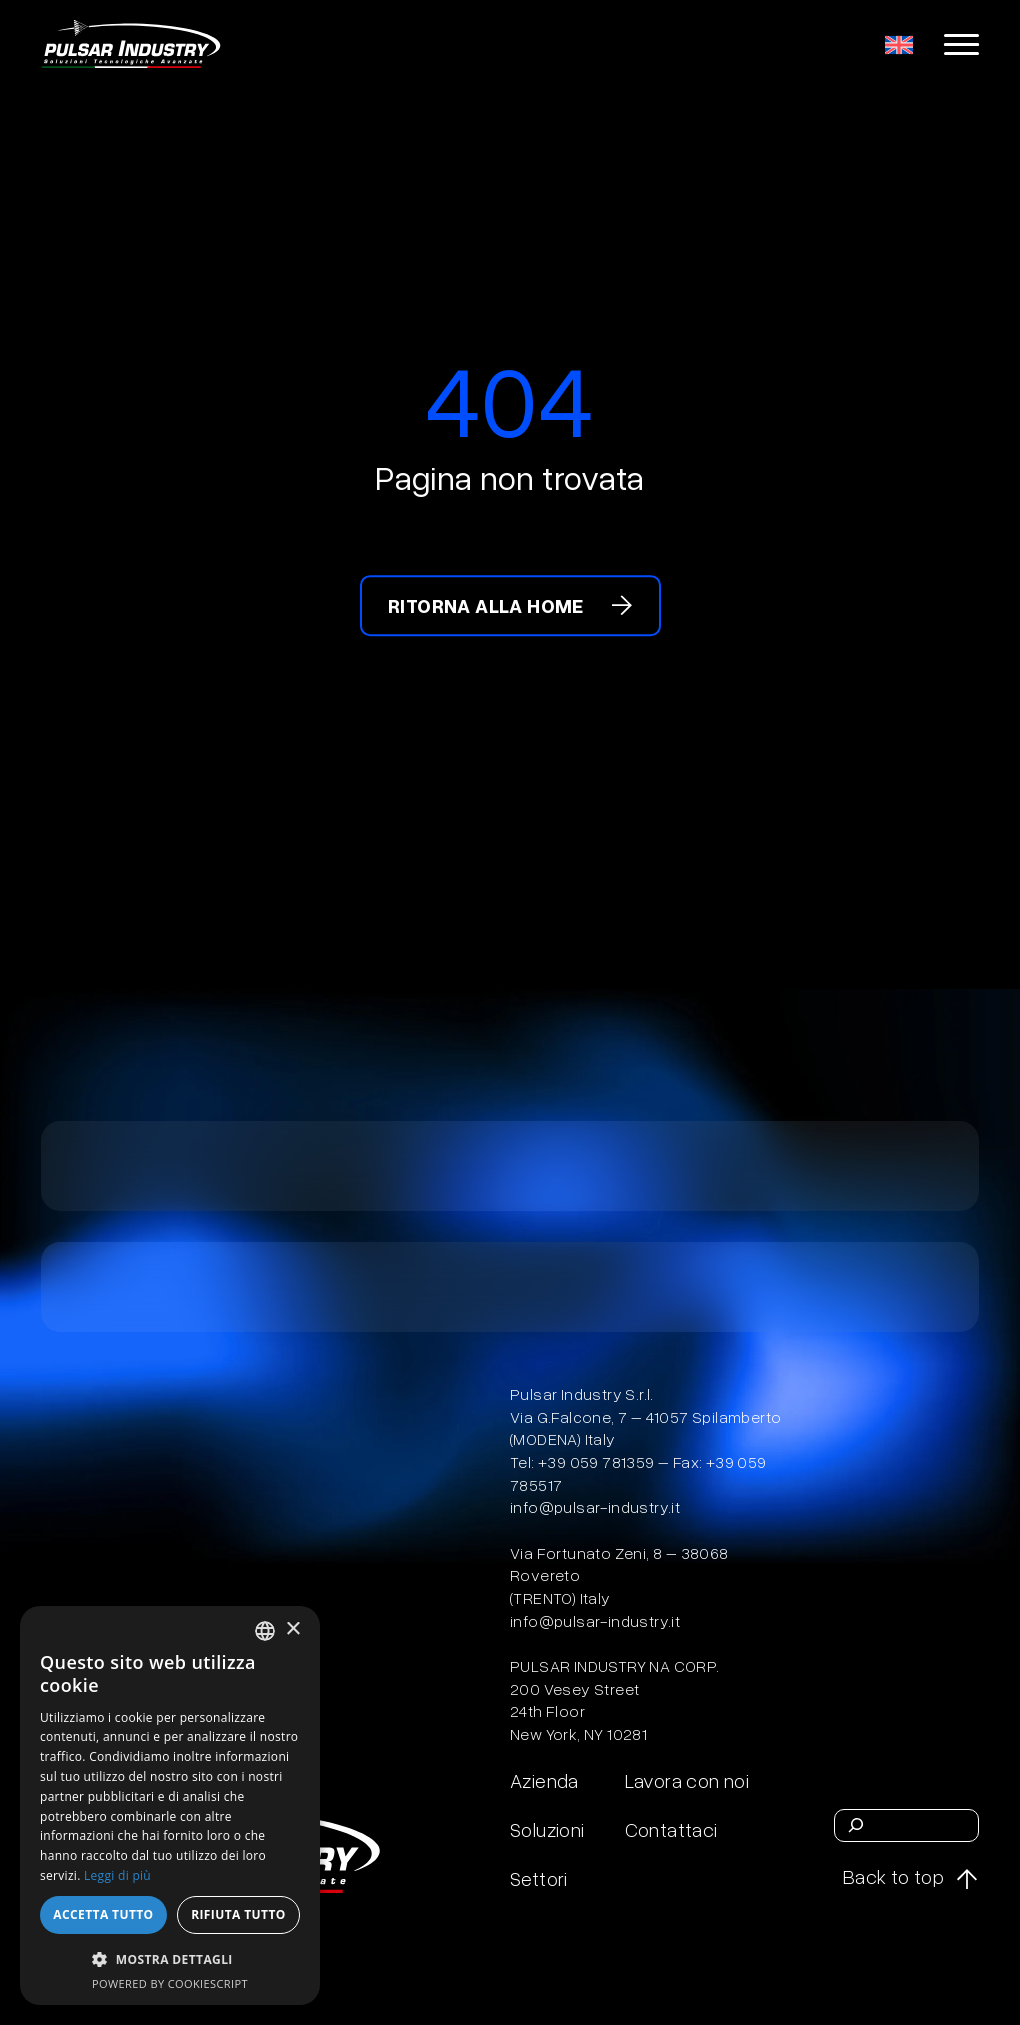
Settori (539, 1878)
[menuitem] (899, 44)
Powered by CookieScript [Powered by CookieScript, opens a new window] (170, 1983)
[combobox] (265, 1631)
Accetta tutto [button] (103, 1914)
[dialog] (170, 1805)
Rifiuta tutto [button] (238, 1914)
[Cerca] (856, 1825)
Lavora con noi (687, 1780)
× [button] (292, 1629)
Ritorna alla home (486, 606)
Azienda (544, 1780)
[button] (170, 1959)
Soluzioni (547, 1829)
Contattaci (671, 1829)
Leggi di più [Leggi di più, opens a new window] (117, 1875)
